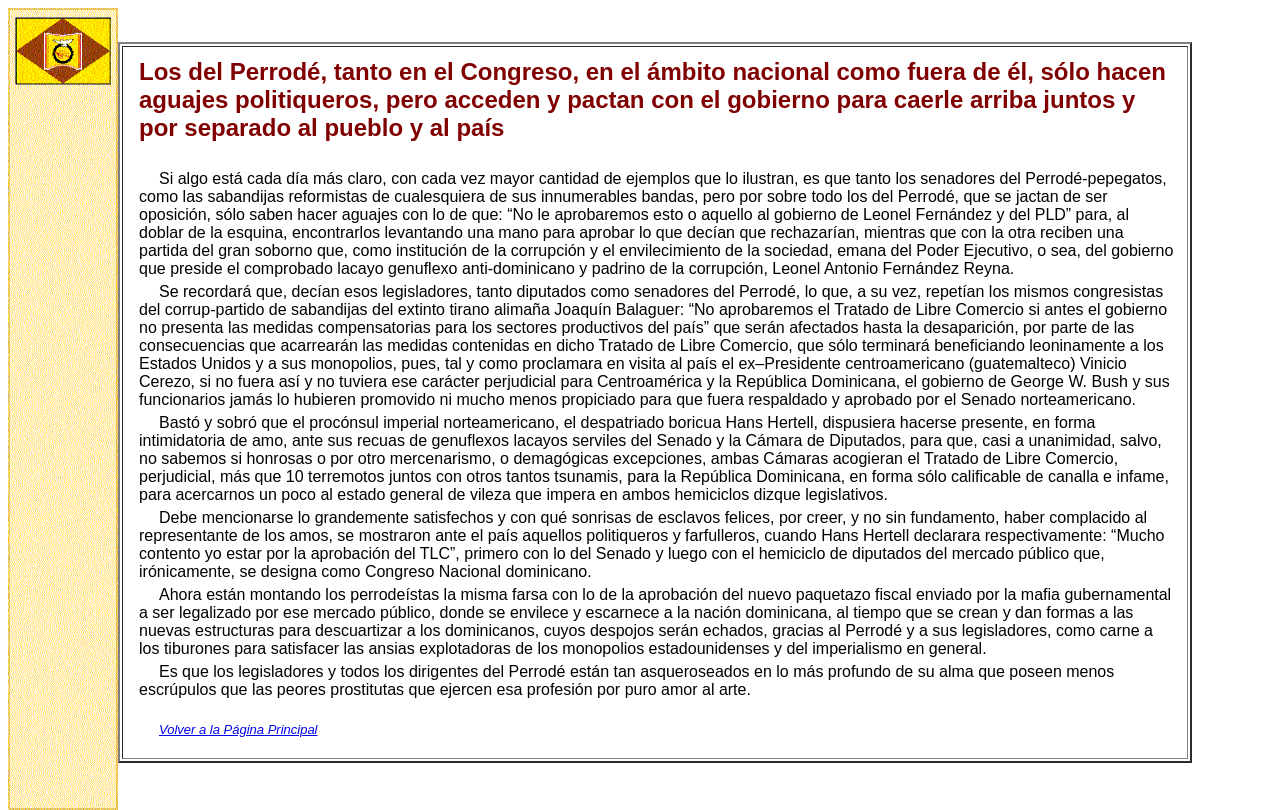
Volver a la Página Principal (238, 729)
